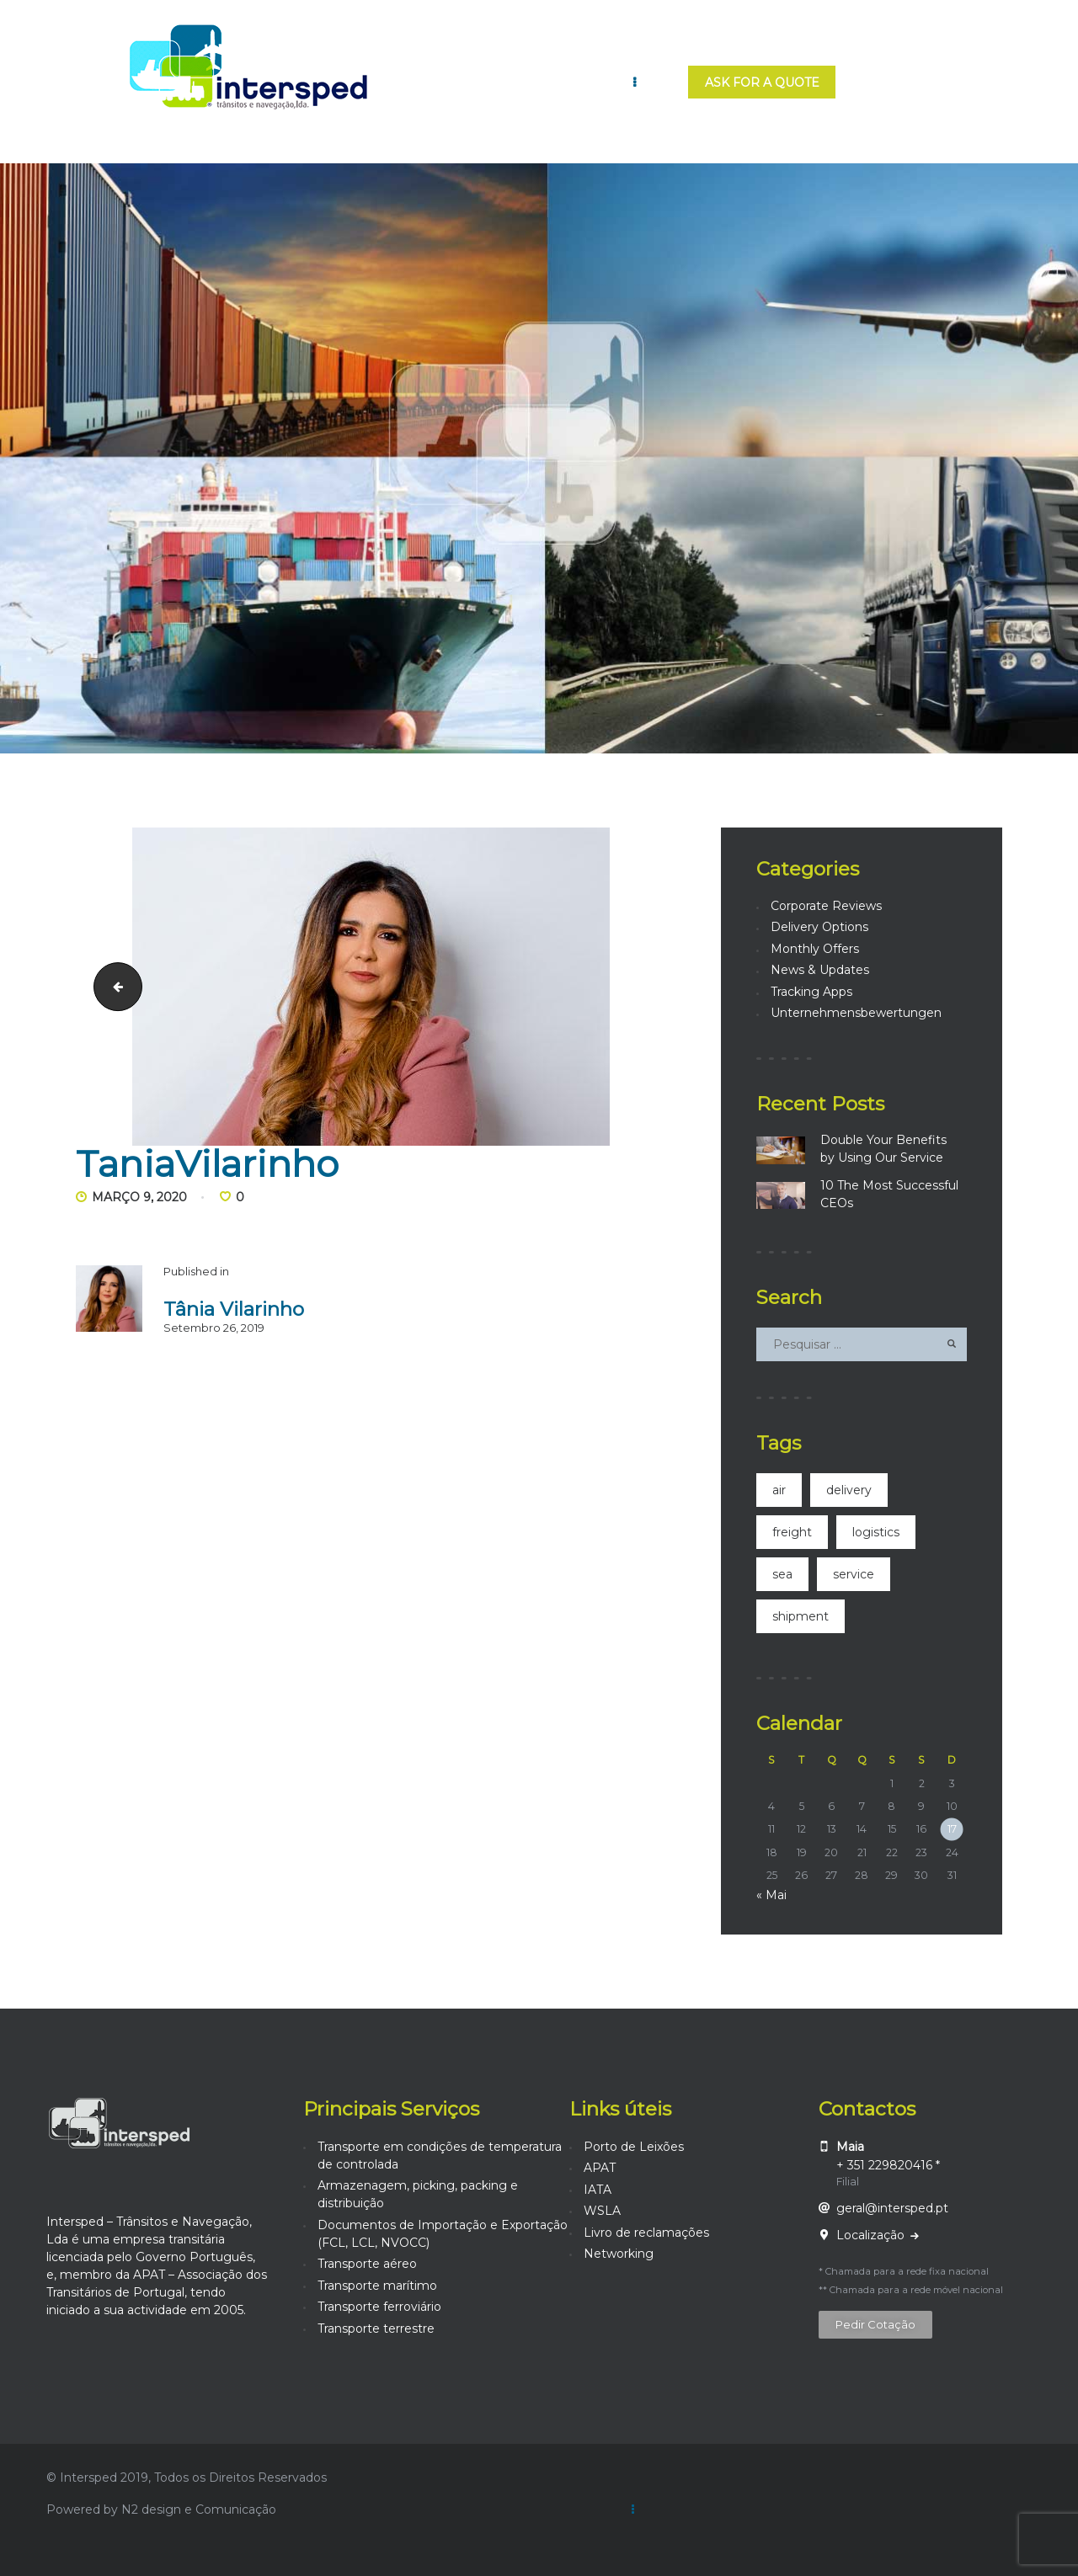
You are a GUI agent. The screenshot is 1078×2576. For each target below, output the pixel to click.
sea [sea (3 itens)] (782, 1574)
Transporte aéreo (367, 2263)
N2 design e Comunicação (199, 2509)
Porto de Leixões (634, 2146)
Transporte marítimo (377, 2285)
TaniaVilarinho (112, 985)
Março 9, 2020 (139, 1197)
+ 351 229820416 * (888, 2165)
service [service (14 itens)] (853, 1574)
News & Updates (820, 969)
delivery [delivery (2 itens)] (849, 1490)
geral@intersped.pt (892, 2208)
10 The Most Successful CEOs (889, 1194)
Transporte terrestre (376, 2328)
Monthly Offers (815, 948)
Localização (872, 2235)
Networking (619, 2253)
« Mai (771, 1895)
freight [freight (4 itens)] (792, 1532)
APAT (600, 2167)
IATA (597, 2189)
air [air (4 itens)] (779, 1490)
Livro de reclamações (646, 2232)
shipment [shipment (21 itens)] (800, 1616)
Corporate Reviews (826, 905)
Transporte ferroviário (379, 2306)
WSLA (602, 2210)
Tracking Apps (811, 991)
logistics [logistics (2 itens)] (875, 1532)
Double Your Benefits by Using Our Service (883, 1148)
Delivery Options (819, 926)
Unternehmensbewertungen (856, 1012)
